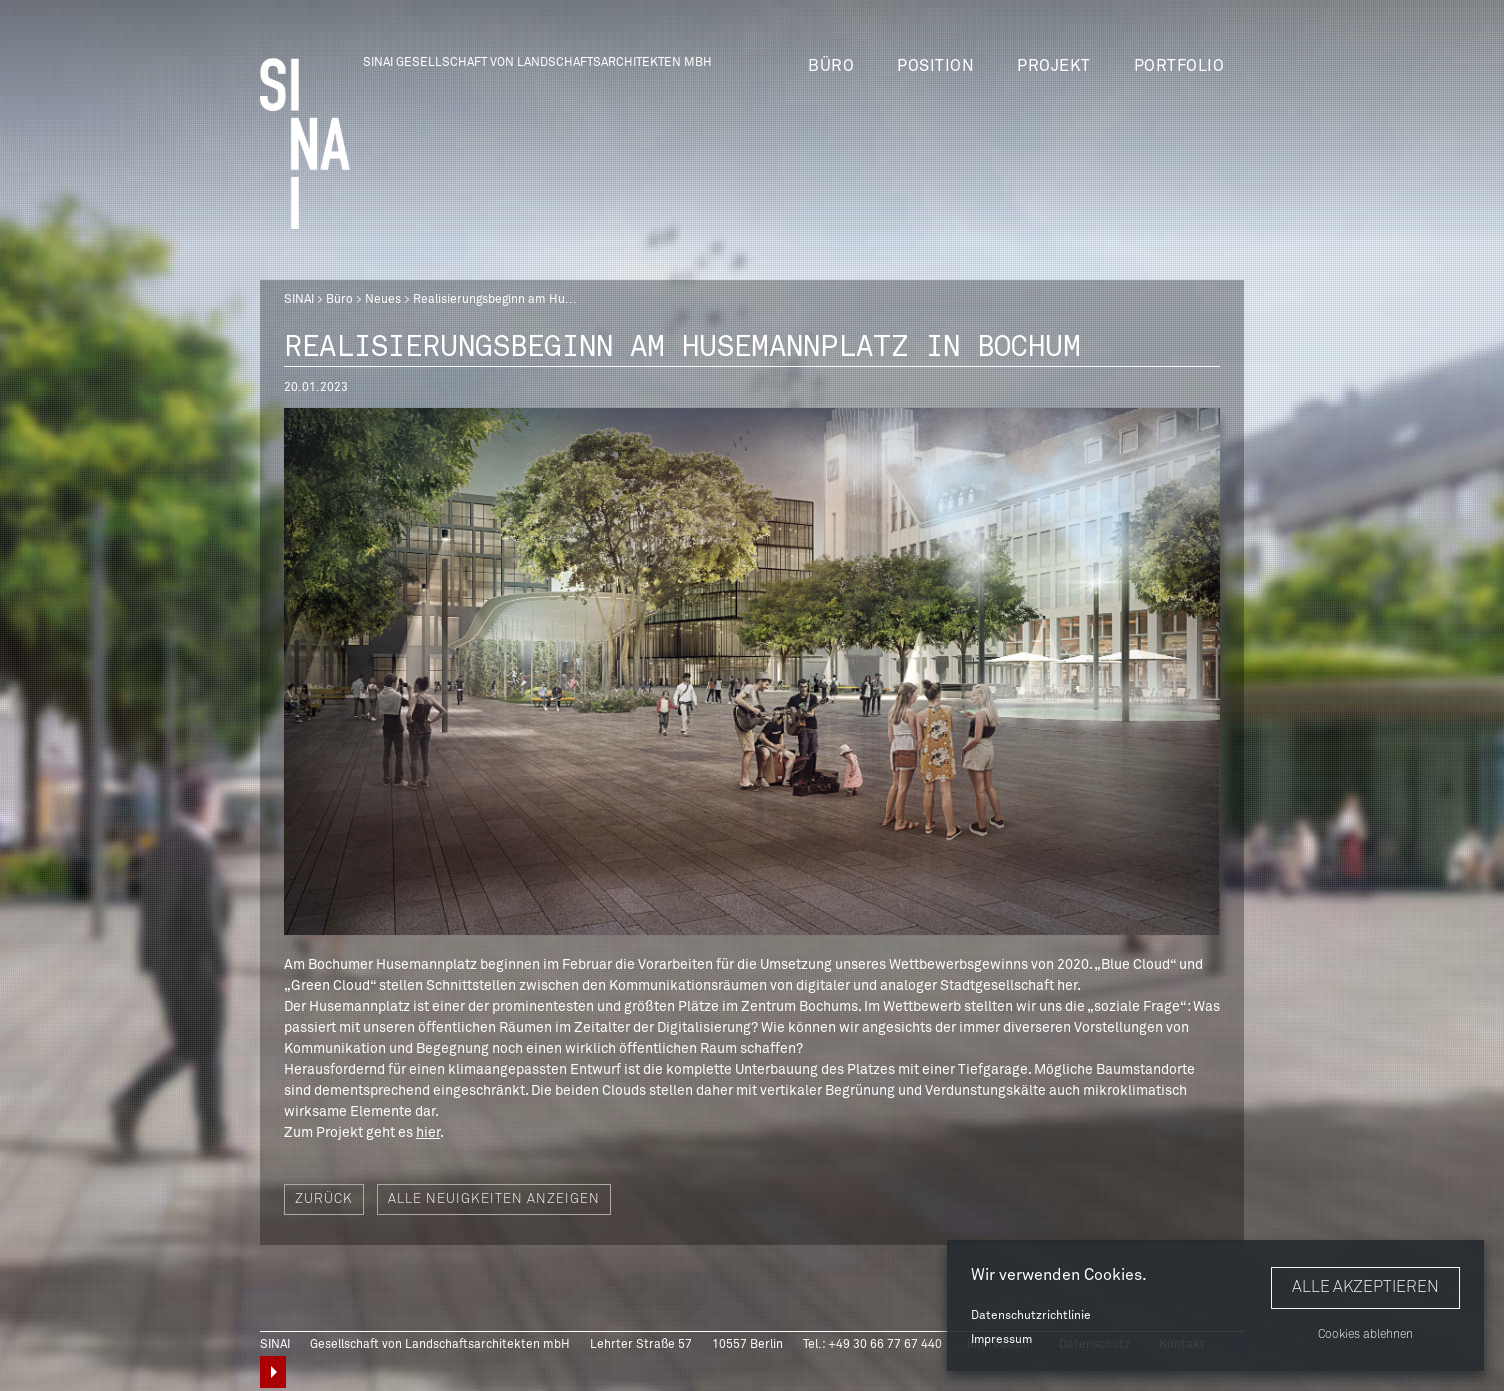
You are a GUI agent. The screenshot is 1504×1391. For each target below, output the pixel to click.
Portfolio (1179, 66)
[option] (752, 671)
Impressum (1001, 1340)
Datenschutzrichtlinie (1031, 1316)
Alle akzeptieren (1365, 1287)
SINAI (299, 300)
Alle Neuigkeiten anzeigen (494, 1199)
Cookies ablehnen (1365, 1335)
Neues (383, 300)
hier (428, 1133)
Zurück (324, 1199)
